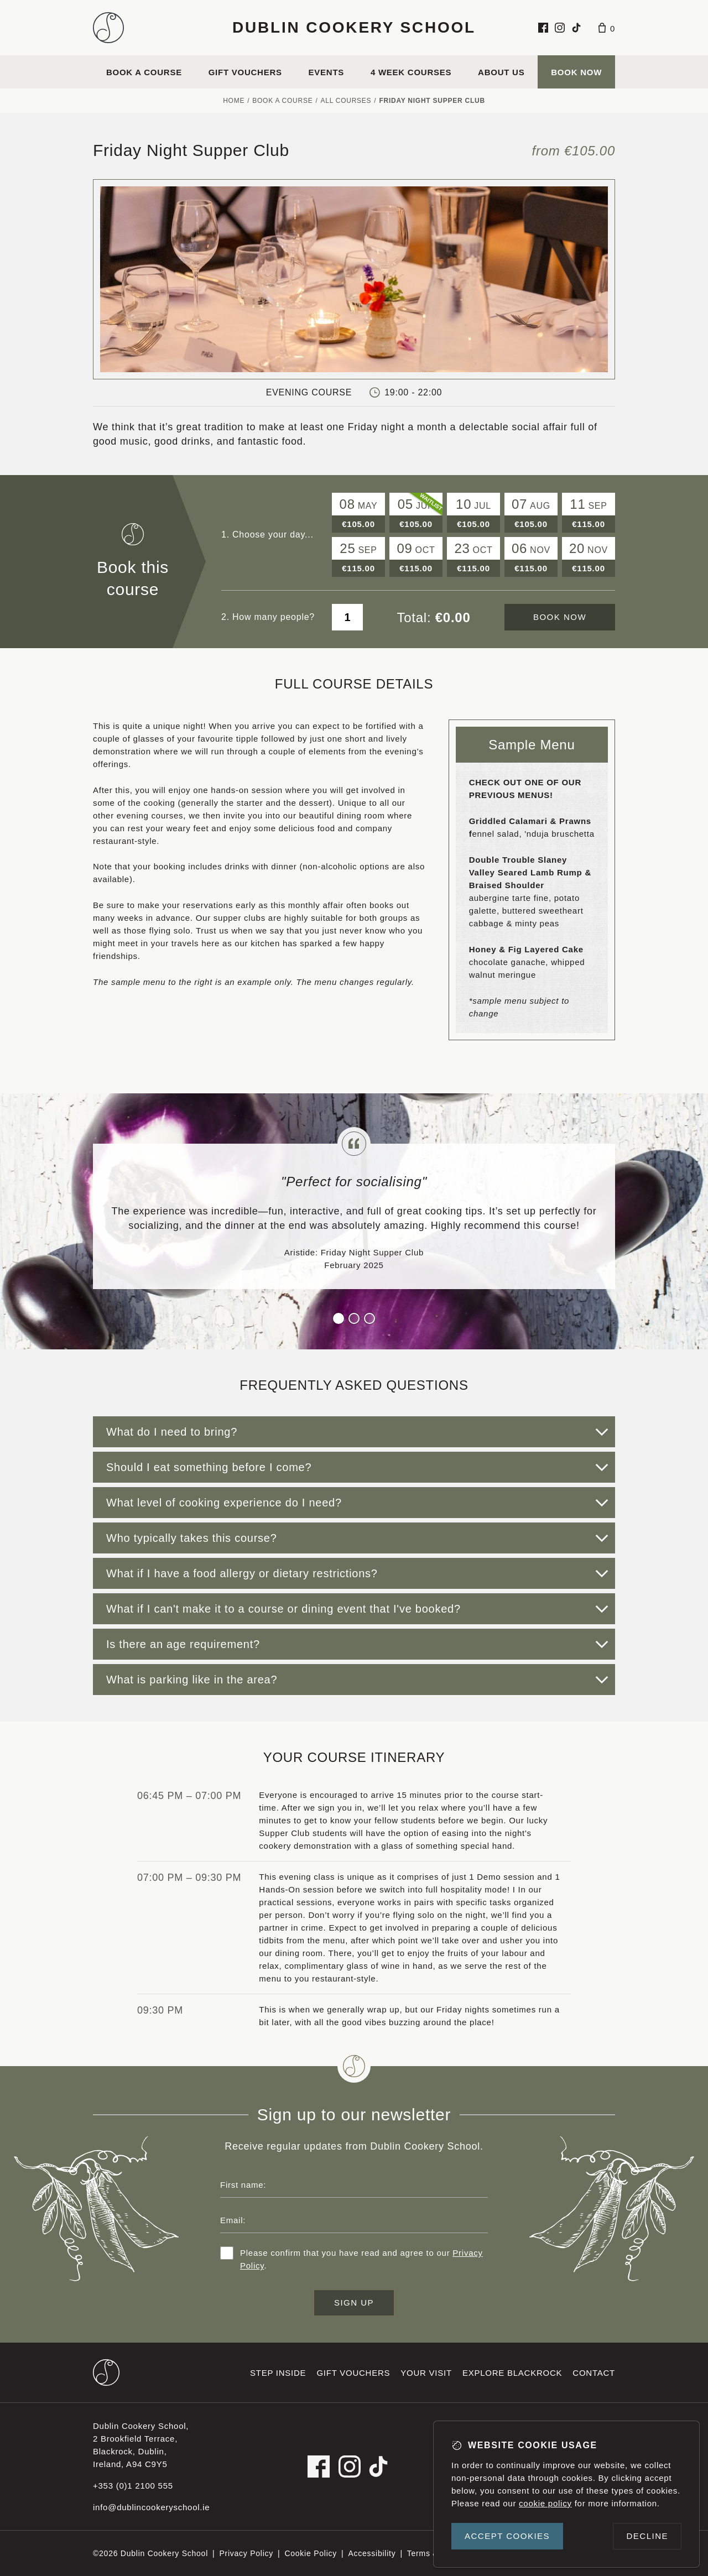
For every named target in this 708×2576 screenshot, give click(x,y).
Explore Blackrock (512, 2372)
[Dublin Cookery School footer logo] (106, 2372)
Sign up (354, 2302)
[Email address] (354, 2220)
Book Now (576, 72)
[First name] (354, 2184)
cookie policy (545, 2503)
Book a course (144, 72)
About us (501, 72)
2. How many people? (268, 617)
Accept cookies (507, 2536)
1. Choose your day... (267, 534)
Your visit (426, 2372)
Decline (647, 2536)
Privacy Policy (246, 2553)
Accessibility (371, 2553)
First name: (243, 2184)
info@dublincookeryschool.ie (151, 2507)
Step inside (278, 2372)
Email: (233, 2220)
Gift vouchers (245, 72)
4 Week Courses (411, 72)
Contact (593, 2372)
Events (327, 72)
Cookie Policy (310, 2553)
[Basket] (607, 28)
